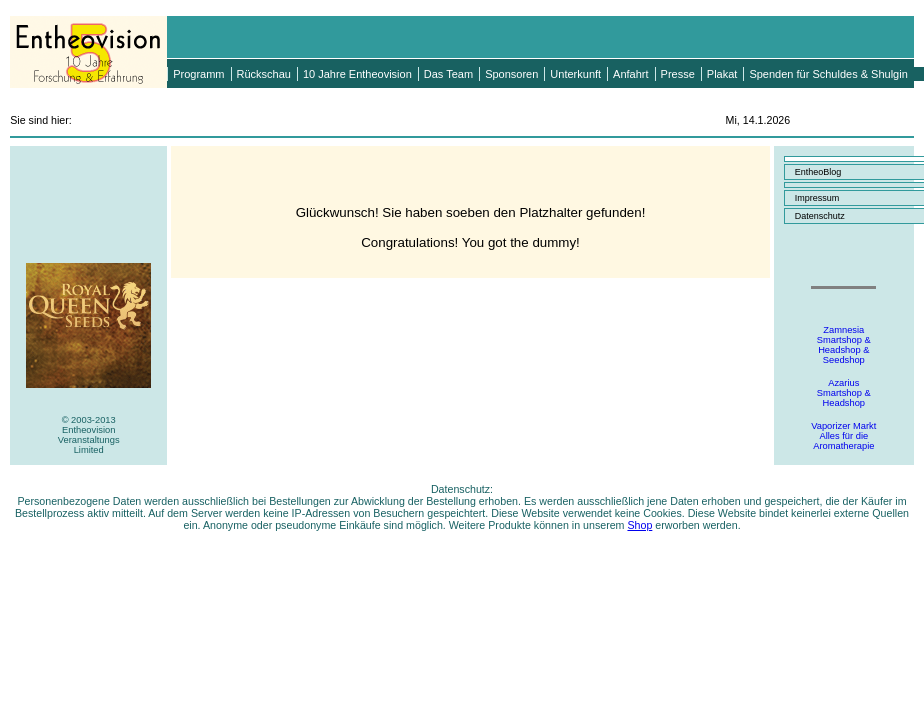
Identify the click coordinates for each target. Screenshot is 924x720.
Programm (198, 74)
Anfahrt (630, 74)
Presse (678, 74)
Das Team (448, 74)
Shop (639, 525)
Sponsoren (511, 74)
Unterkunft (575, 74)
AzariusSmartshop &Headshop (844, 393)
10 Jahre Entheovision (357, 74)
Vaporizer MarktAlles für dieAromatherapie (843, 436)
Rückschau (264, 74)
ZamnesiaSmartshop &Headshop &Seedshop (844, 345)
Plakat (722, 74)
